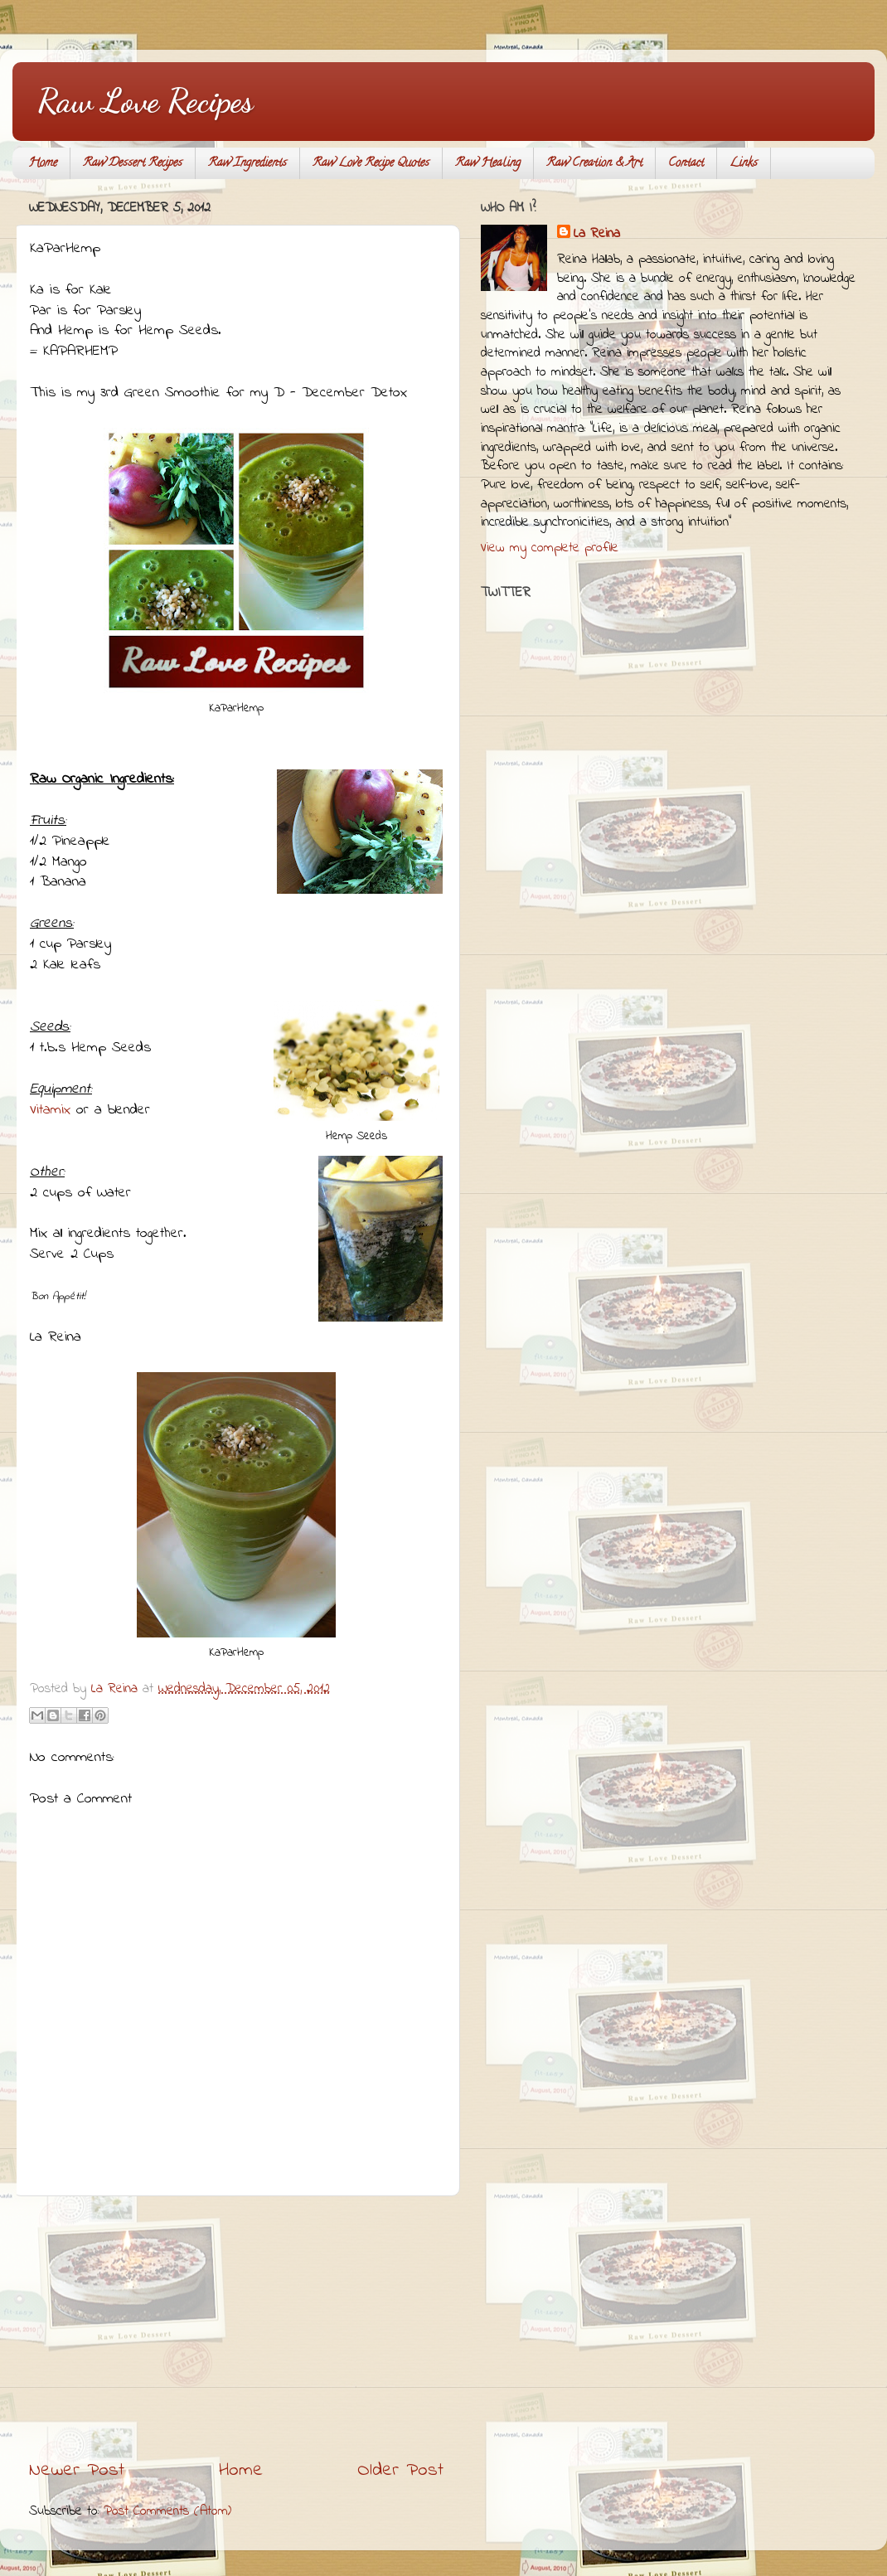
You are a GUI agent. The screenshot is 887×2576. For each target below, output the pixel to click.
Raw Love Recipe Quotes (371, 163)
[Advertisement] (236, 2327)
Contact (686, 163)
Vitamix (50, 1110)
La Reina (597, 234)
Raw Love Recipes (145, 100)
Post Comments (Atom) (167, 2511)
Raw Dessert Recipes (132, 163)
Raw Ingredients (247, 163)
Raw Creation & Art (594, 163)
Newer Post (76, 2470)
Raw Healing (488, 163)
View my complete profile (549, 548)
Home (42, 163)
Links (743, 163)
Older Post (400, 2470)
